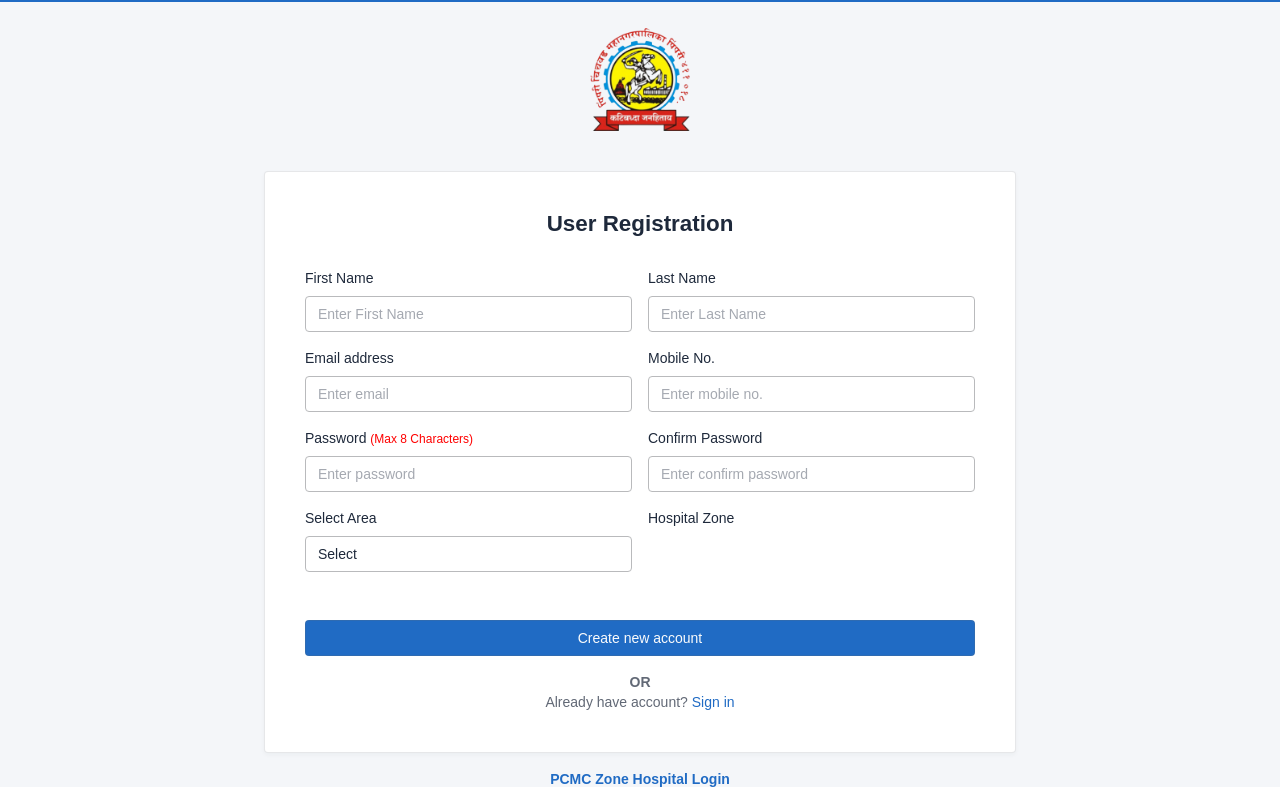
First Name (339, 278)
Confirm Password (705, 438)
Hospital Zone (691, 518)
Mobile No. (681, 358)
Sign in (713, 702)
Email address (349, 358)
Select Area (341, 518)
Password (389, 438)
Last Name (682, 278)
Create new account (640, 638)
